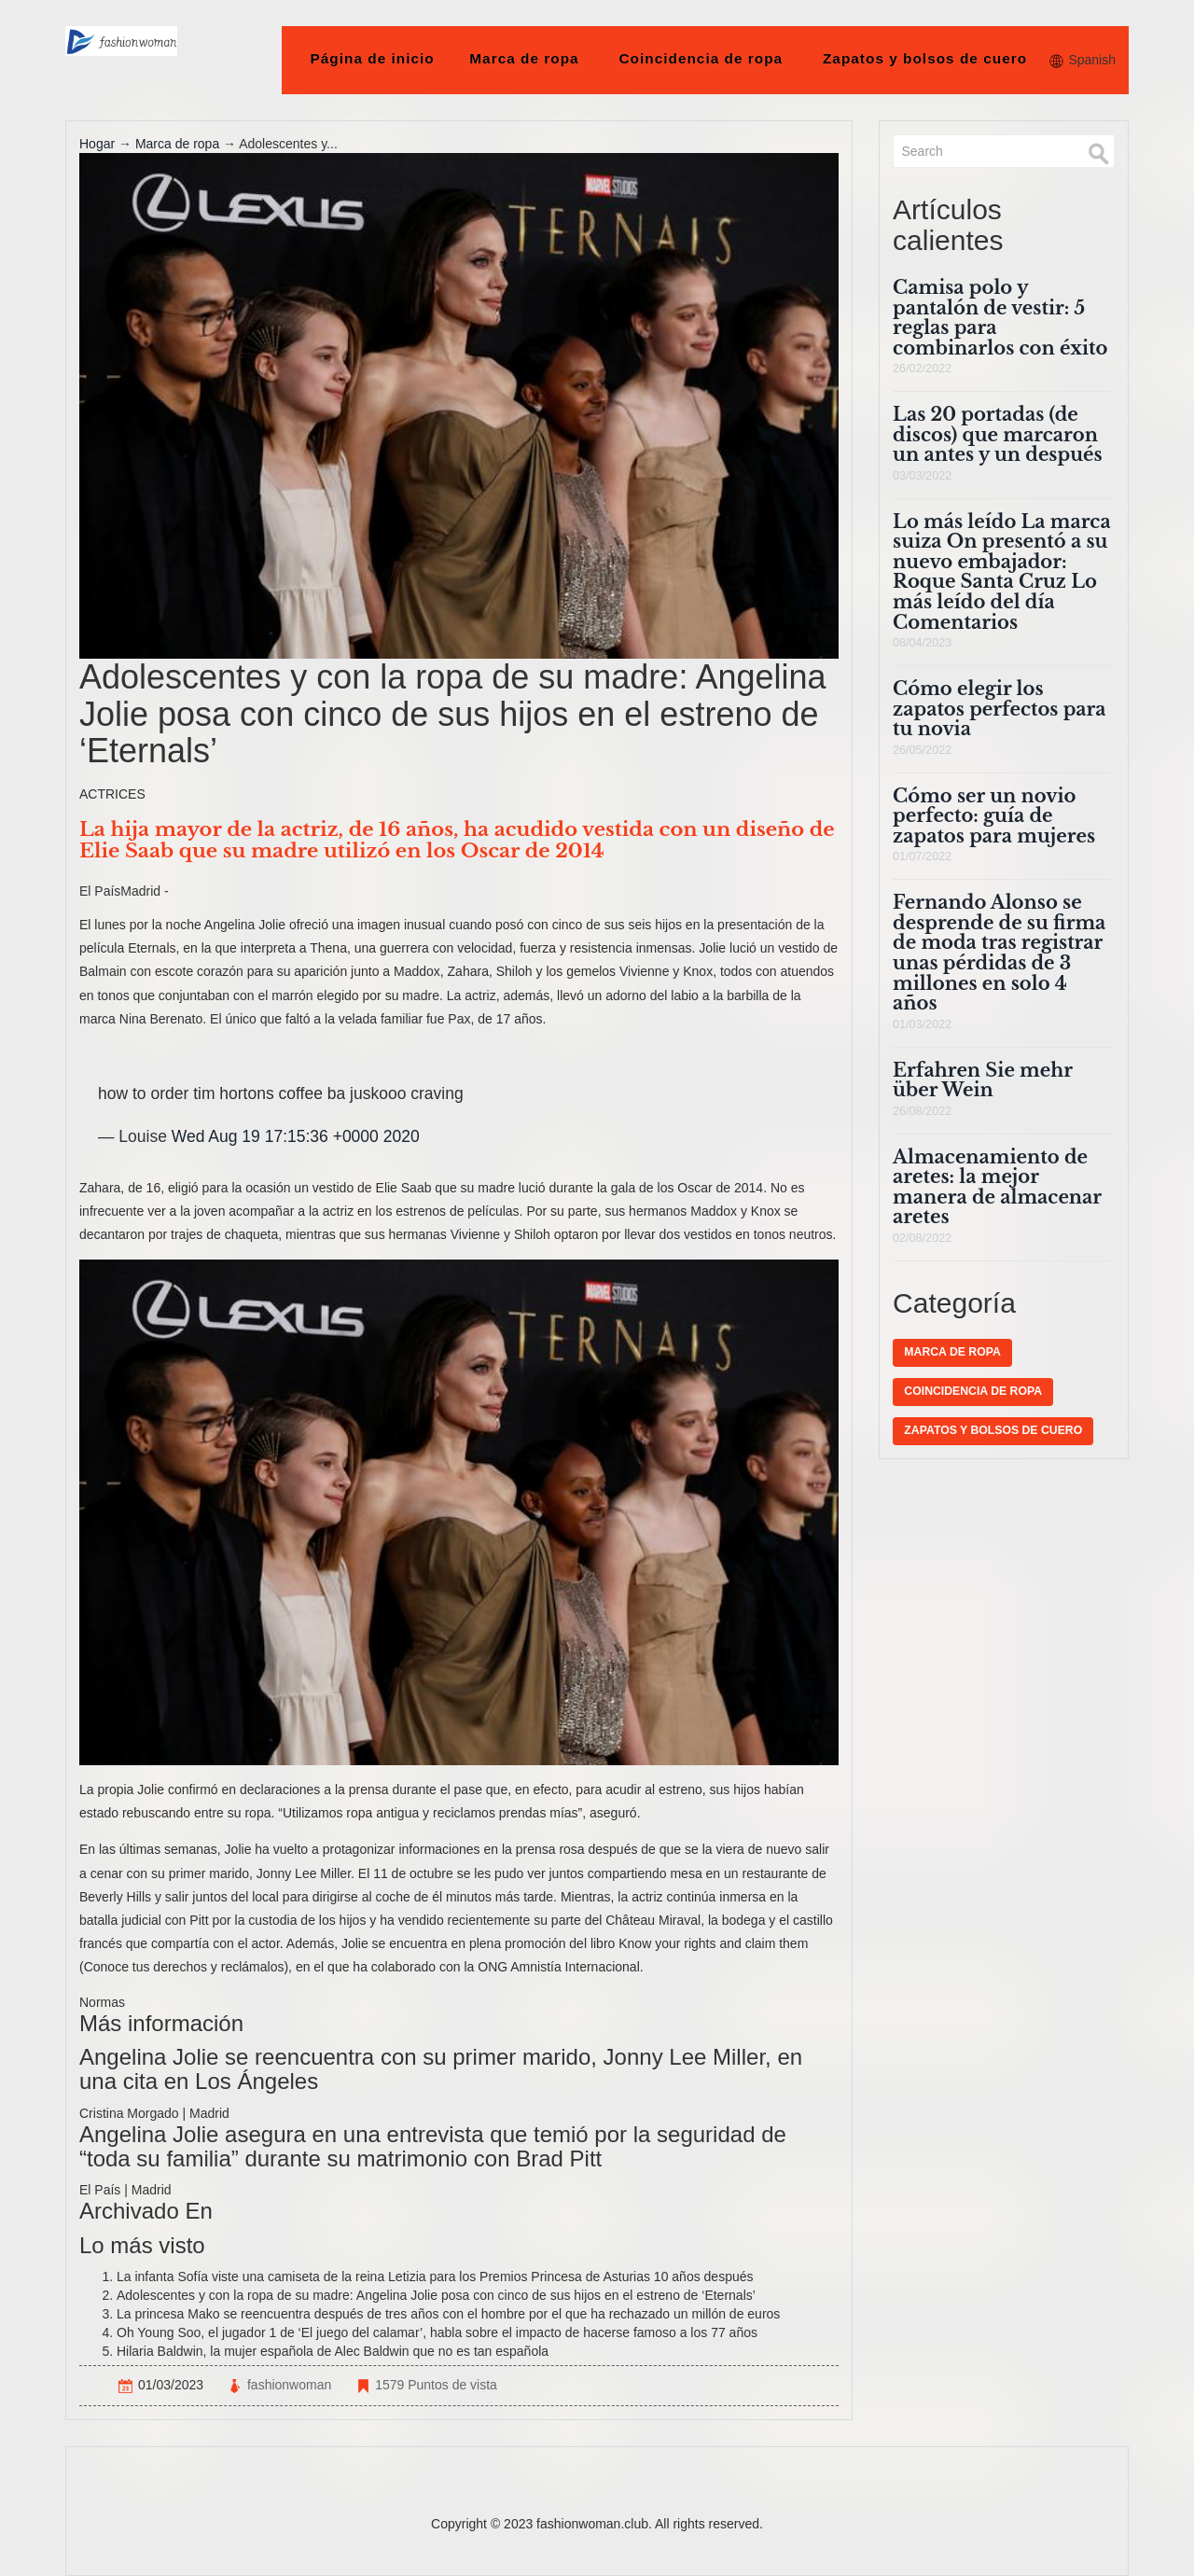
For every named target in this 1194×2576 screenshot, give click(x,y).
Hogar (97, 143)
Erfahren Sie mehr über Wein (982, 1080)
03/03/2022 (922, 475)
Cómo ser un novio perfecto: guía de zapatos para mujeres (994, 816)
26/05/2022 (922, 750)
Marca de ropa (524, 58)
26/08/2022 (922, 1111)
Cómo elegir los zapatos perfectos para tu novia (999, 708)
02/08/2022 (922, 1238)
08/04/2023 (922, 642)
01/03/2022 (922, 1024)
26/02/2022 (922, 368)
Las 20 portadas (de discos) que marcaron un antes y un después (998, 434)
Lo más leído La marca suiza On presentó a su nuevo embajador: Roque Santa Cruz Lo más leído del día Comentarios (1002, 572)
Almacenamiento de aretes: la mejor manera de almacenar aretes (997, 1187)
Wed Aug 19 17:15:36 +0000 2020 (296, 1136)
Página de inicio (373, 58)
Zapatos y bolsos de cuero (925, 58)
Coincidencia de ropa (700, 58)
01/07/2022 (922, 856)
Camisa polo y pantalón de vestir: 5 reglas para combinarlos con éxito (1000, 317)
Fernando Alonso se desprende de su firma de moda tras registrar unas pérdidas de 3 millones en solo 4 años (999, 952)
